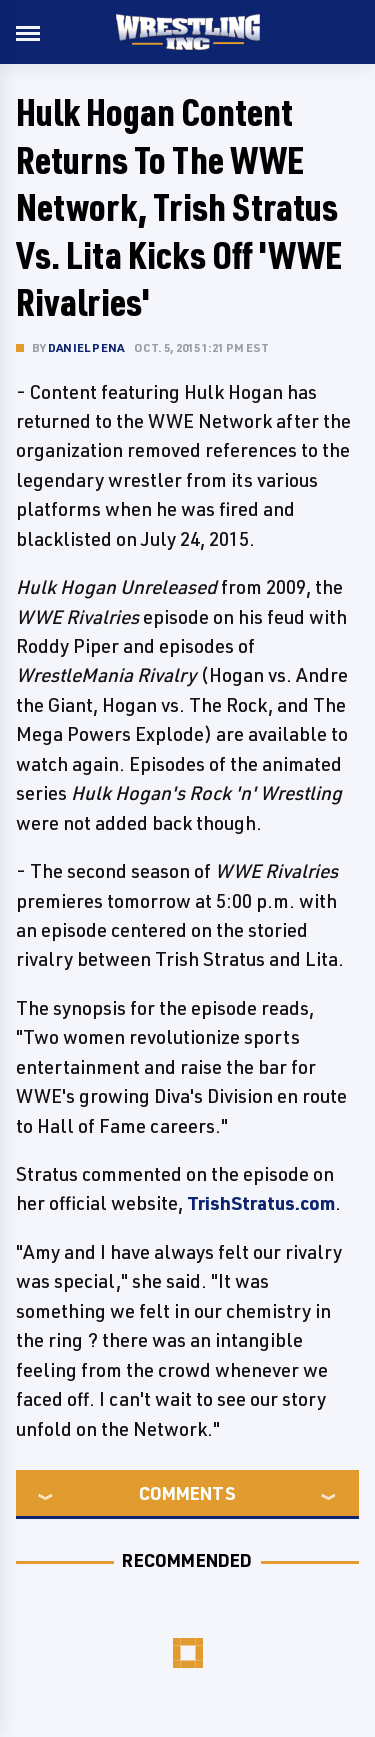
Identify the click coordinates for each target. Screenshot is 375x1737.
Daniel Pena (86, 347)
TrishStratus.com (261, 1203)
